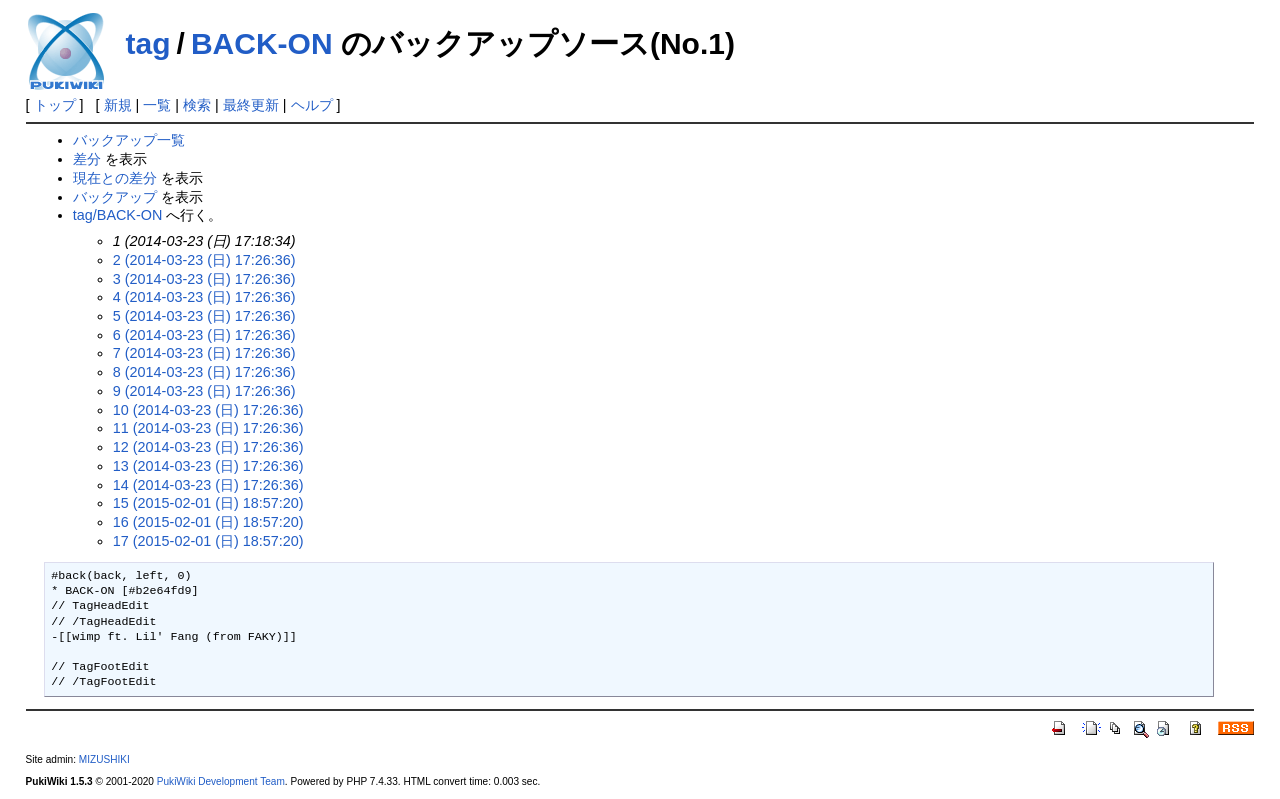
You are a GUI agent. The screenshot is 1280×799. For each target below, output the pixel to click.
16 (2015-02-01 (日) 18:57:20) (208, 522)
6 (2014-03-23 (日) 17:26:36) (204, 335)
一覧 (157, 105)
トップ (55, 105)
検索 (197, 105)
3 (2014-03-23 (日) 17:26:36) (204, 279)
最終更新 (251, 105)
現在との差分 (115, 178)
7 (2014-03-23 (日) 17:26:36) (204, 353)
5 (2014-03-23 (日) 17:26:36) (204, 316)
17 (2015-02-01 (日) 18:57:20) (208, 541)
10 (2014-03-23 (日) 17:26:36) (208, 410)
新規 (118, 105)
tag (148, 43)
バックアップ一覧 (129, 140)
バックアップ (115, 197)
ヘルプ (312, 105)
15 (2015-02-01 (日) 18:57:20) (208, 503)
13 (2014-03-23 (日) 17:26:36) (208, 466)
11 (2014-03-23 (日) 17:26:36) (208, 428)
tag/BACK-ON (118, 215)
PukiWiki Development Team (221, 781)
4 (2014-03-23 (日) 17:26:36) (204, 297)
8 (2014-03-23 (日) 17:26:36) (204, 372)
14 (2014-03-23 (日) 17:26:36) (208, 485)
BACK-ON (262, 43)
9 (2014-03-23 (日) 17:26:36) (204, 391)
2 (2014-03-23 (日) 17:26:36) (204, 260)
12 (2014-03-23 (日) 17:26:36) (208, 447)
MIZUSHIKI (104, 759)
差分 (87, 159)
